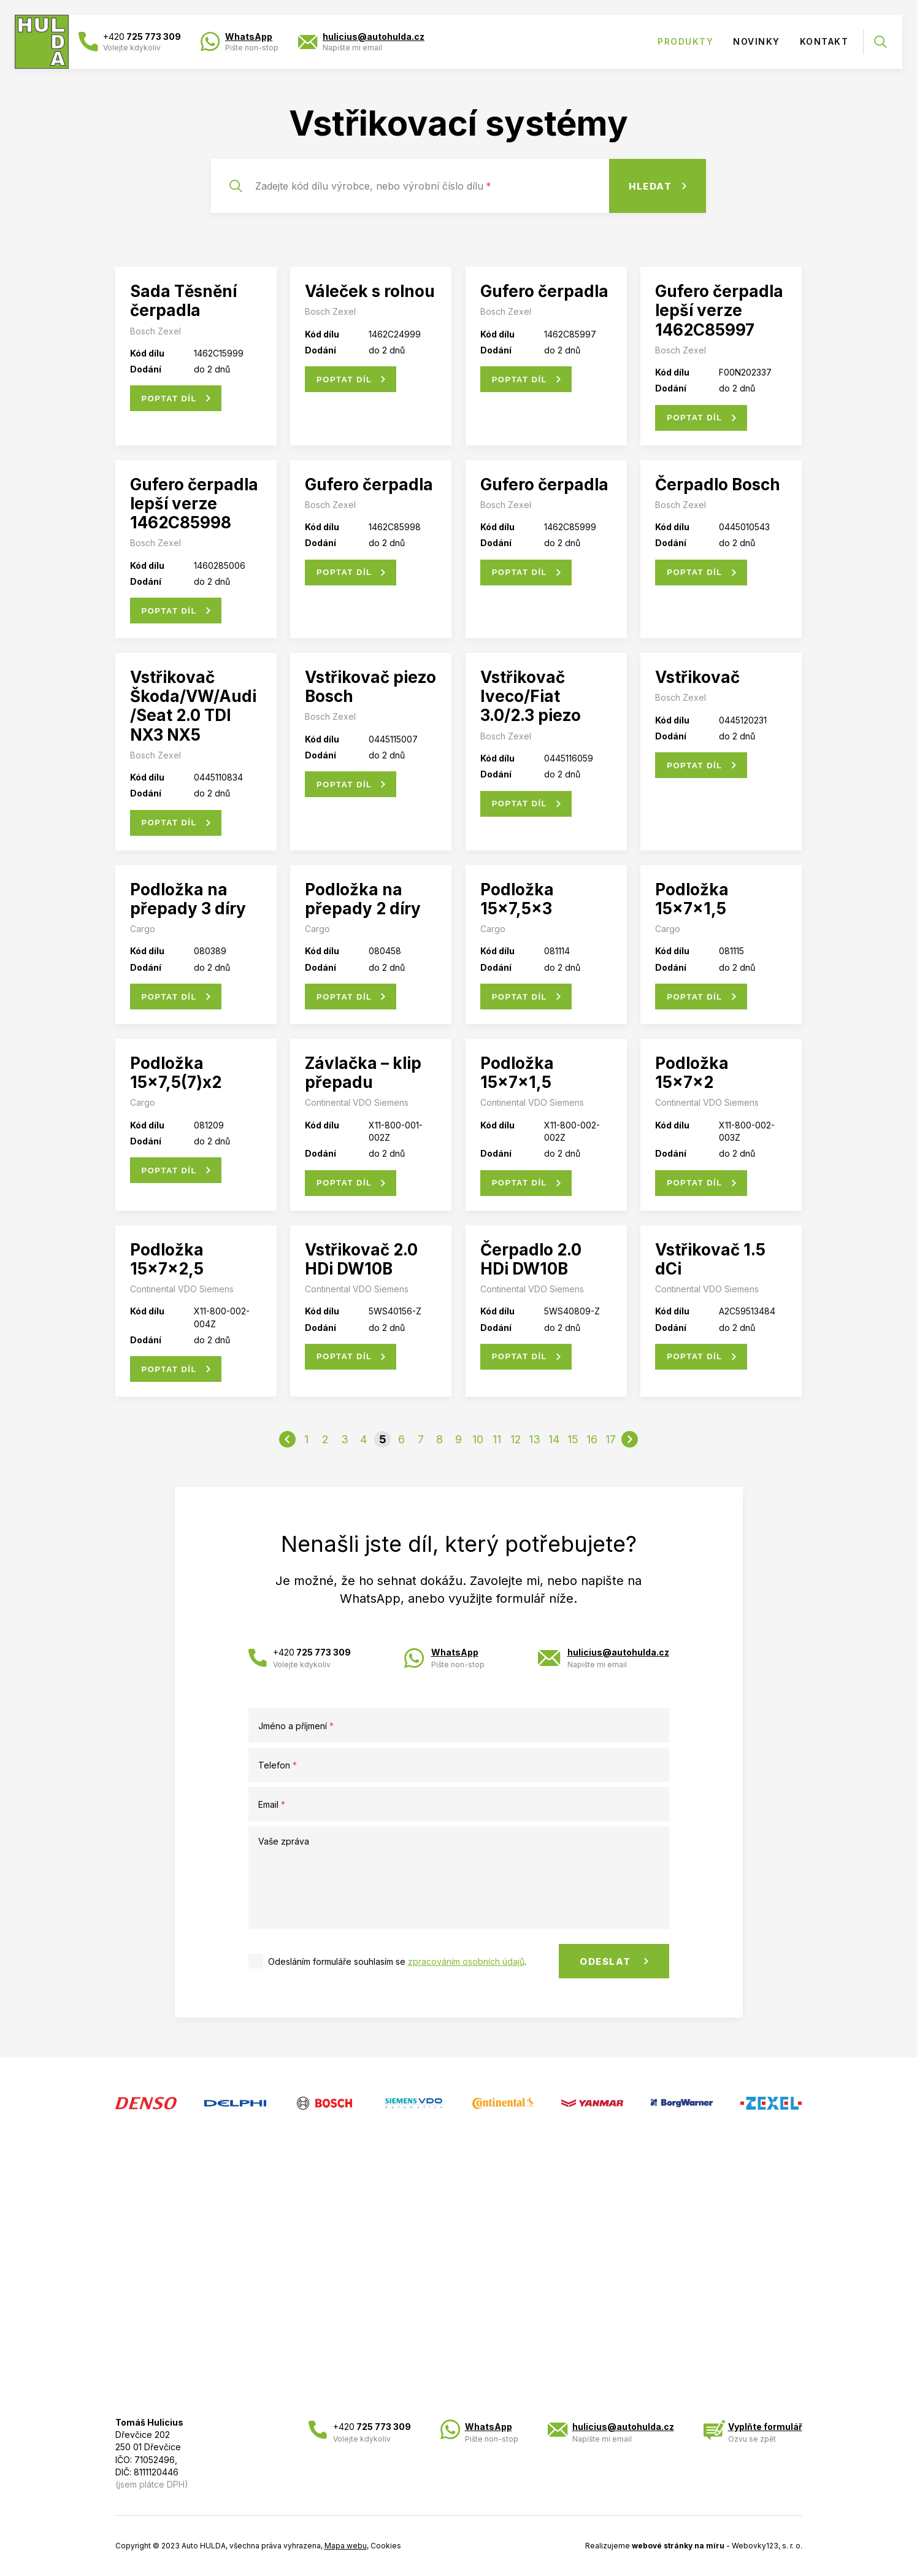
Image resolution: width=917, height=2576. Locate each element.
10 (477, 1439)
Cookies (385, 2545)
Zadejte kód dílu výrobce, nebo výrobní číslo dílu (373, 186)
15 (572, 1439)
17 (610, 1439)
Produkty (685, 41)
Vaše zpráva (283, 1841)
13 (534, 1439)
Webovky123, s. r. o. (767, 2545)
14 (553, 1439)
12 (515, 1439)
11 (497, 1439)
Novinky (756, 41)
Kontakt (824, 41)
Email (271, 1804)
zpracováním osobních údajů (466, 1961)
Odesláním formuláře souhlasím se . (397, 1961)
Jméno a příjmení (296, 1726)
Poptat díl (169, 398)
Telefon (277, 1765)
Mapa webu (345, 2545)
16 (591, 1439)
